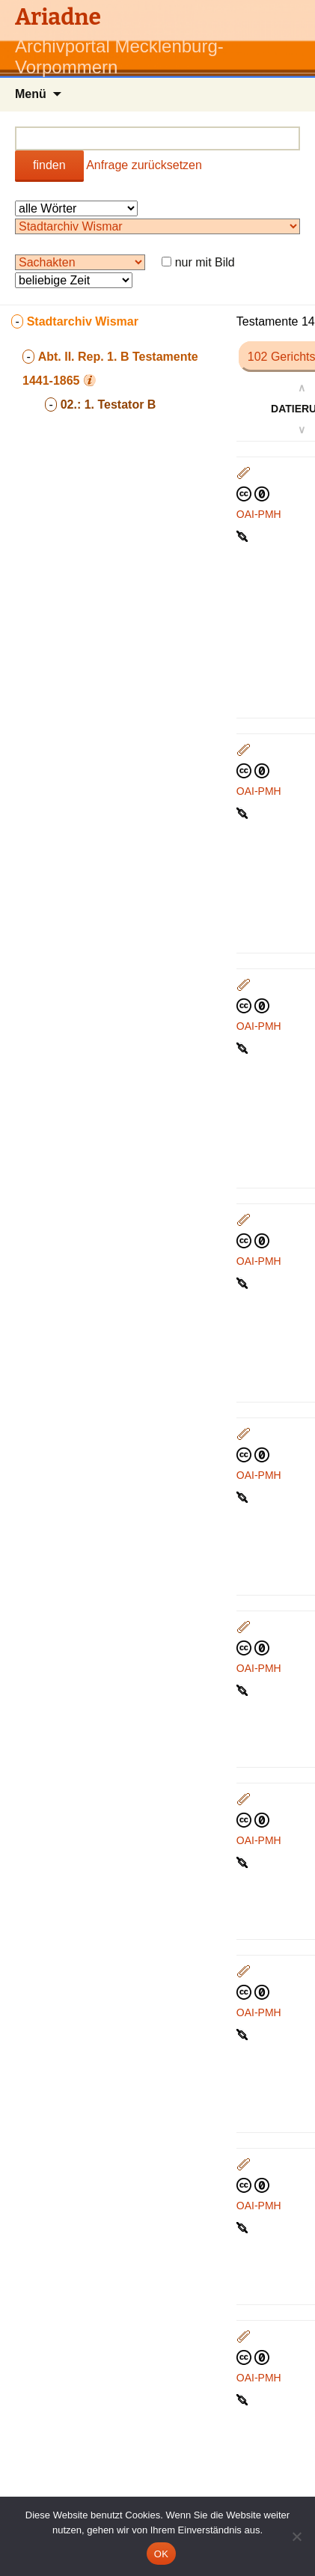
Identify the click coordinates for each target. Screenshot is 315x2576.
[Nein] (296, 2536)
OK (161, 2554)
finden (49, 165)
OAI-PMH (258, 514)
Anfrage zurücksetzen (144, 165)
